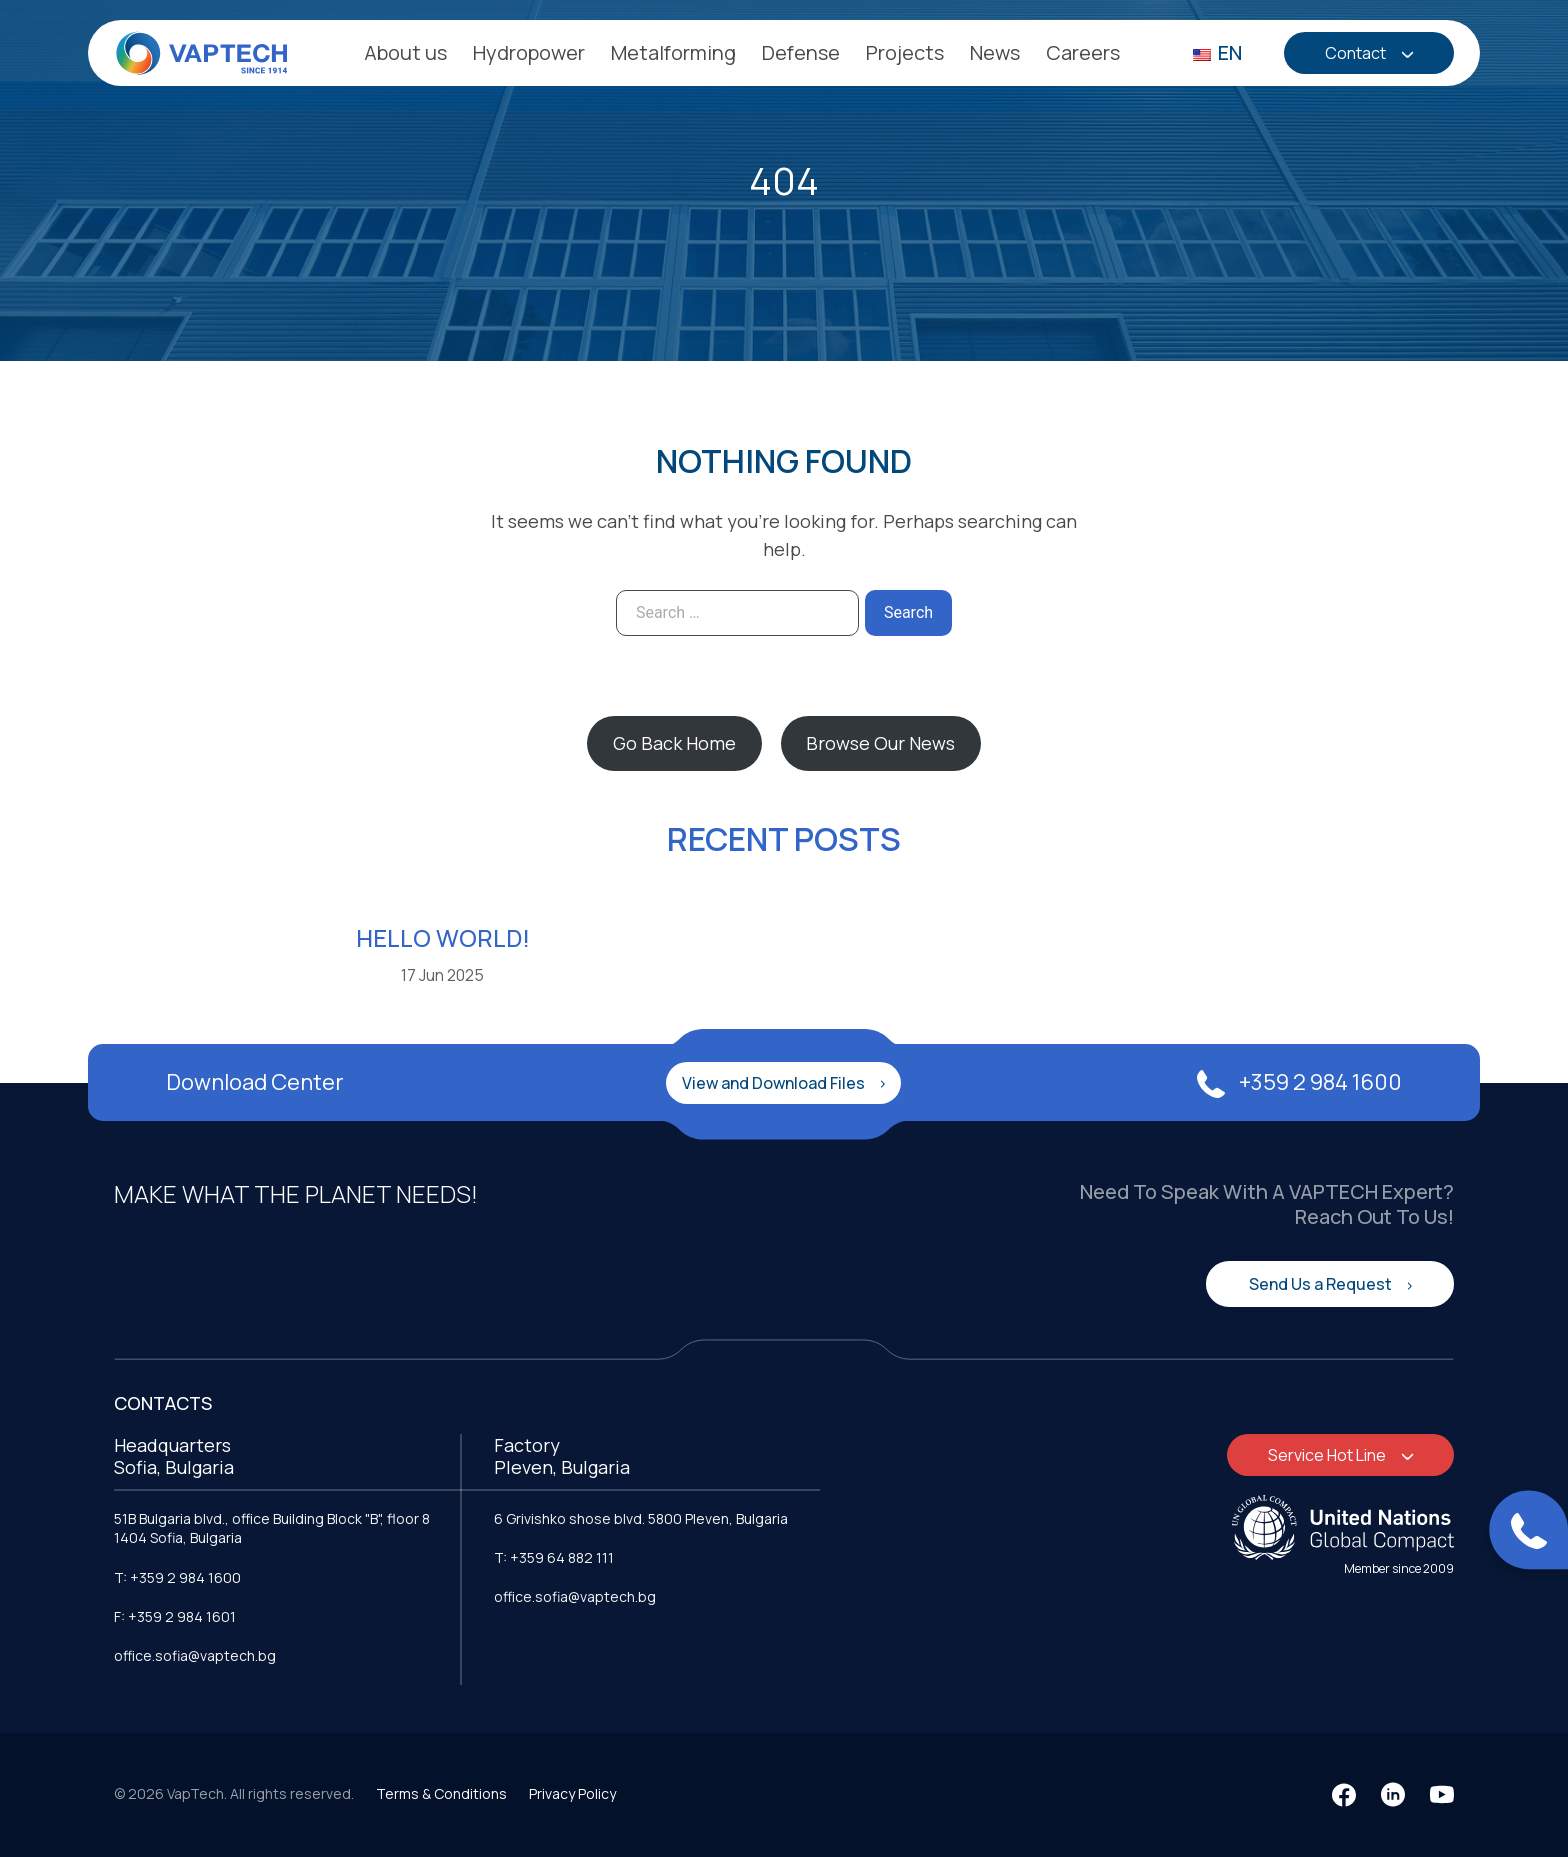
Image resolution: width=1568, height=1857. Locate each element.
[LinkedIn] (1393, 1795)
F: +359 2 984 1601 (175, 1616)
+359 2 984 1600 (1299, 1082)
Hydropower (529, 52)
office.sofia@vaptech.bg (195, 1655)
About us (405, 52)
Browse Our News (880, 743)
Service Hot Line (1328, 1455)
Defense (801, 52)
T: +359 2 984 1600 (177, 1577)
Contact (1357, 53)
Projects (905, 52)
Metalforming (673, 52)
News (995, 52)
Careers (1083, 52)
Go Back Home (674, 743)
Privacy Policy (572, 1793)
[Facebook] (1344, 1795)
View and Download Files (775, 1083)
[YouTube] (1442, 1795)
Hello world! (443, 937)
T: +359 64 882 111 (554, 1557)
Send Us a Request (1322, 1284)
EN (1217, 52)
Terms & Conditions (441, 1793)
